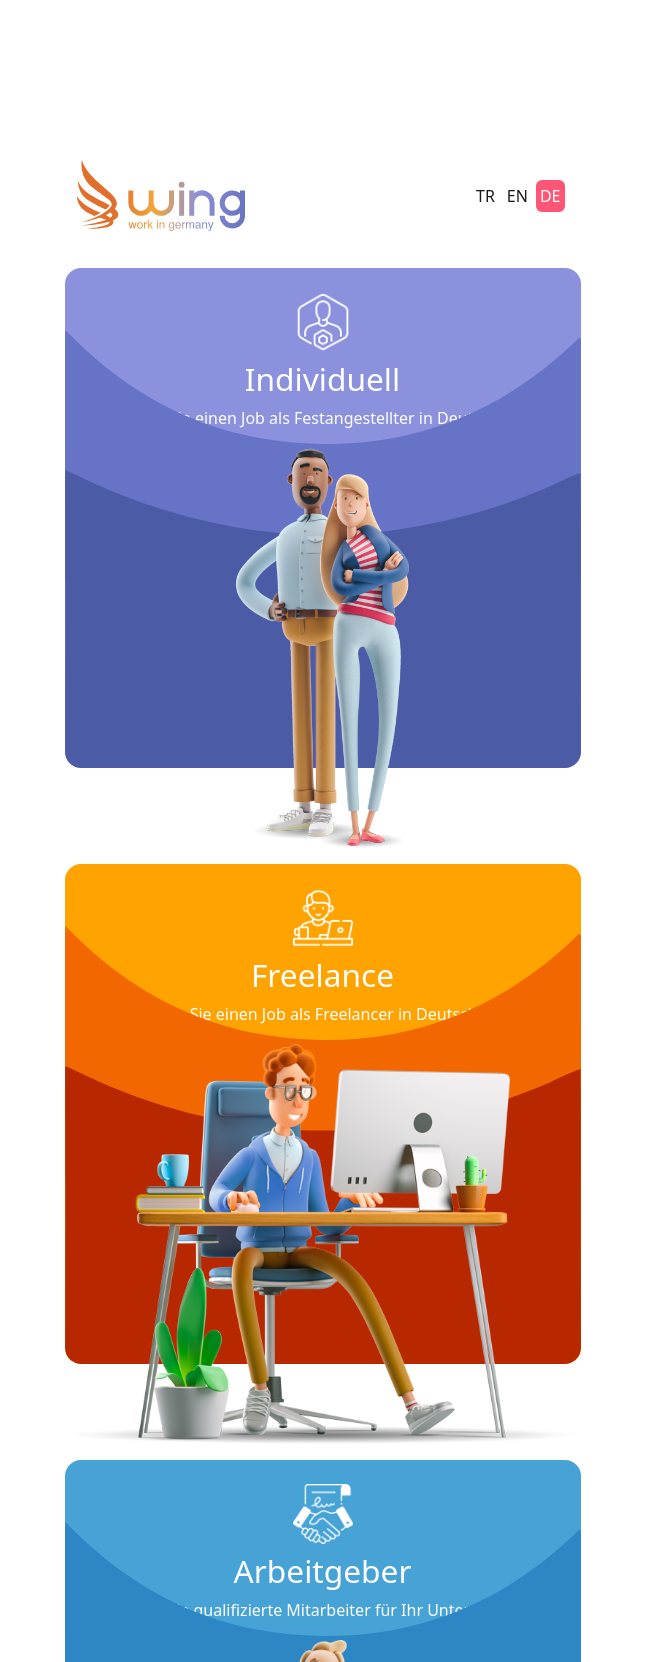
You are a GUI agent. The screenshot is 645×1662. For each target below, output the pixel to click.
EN (517, 196)
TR (485, 196)
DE (550, 196)
